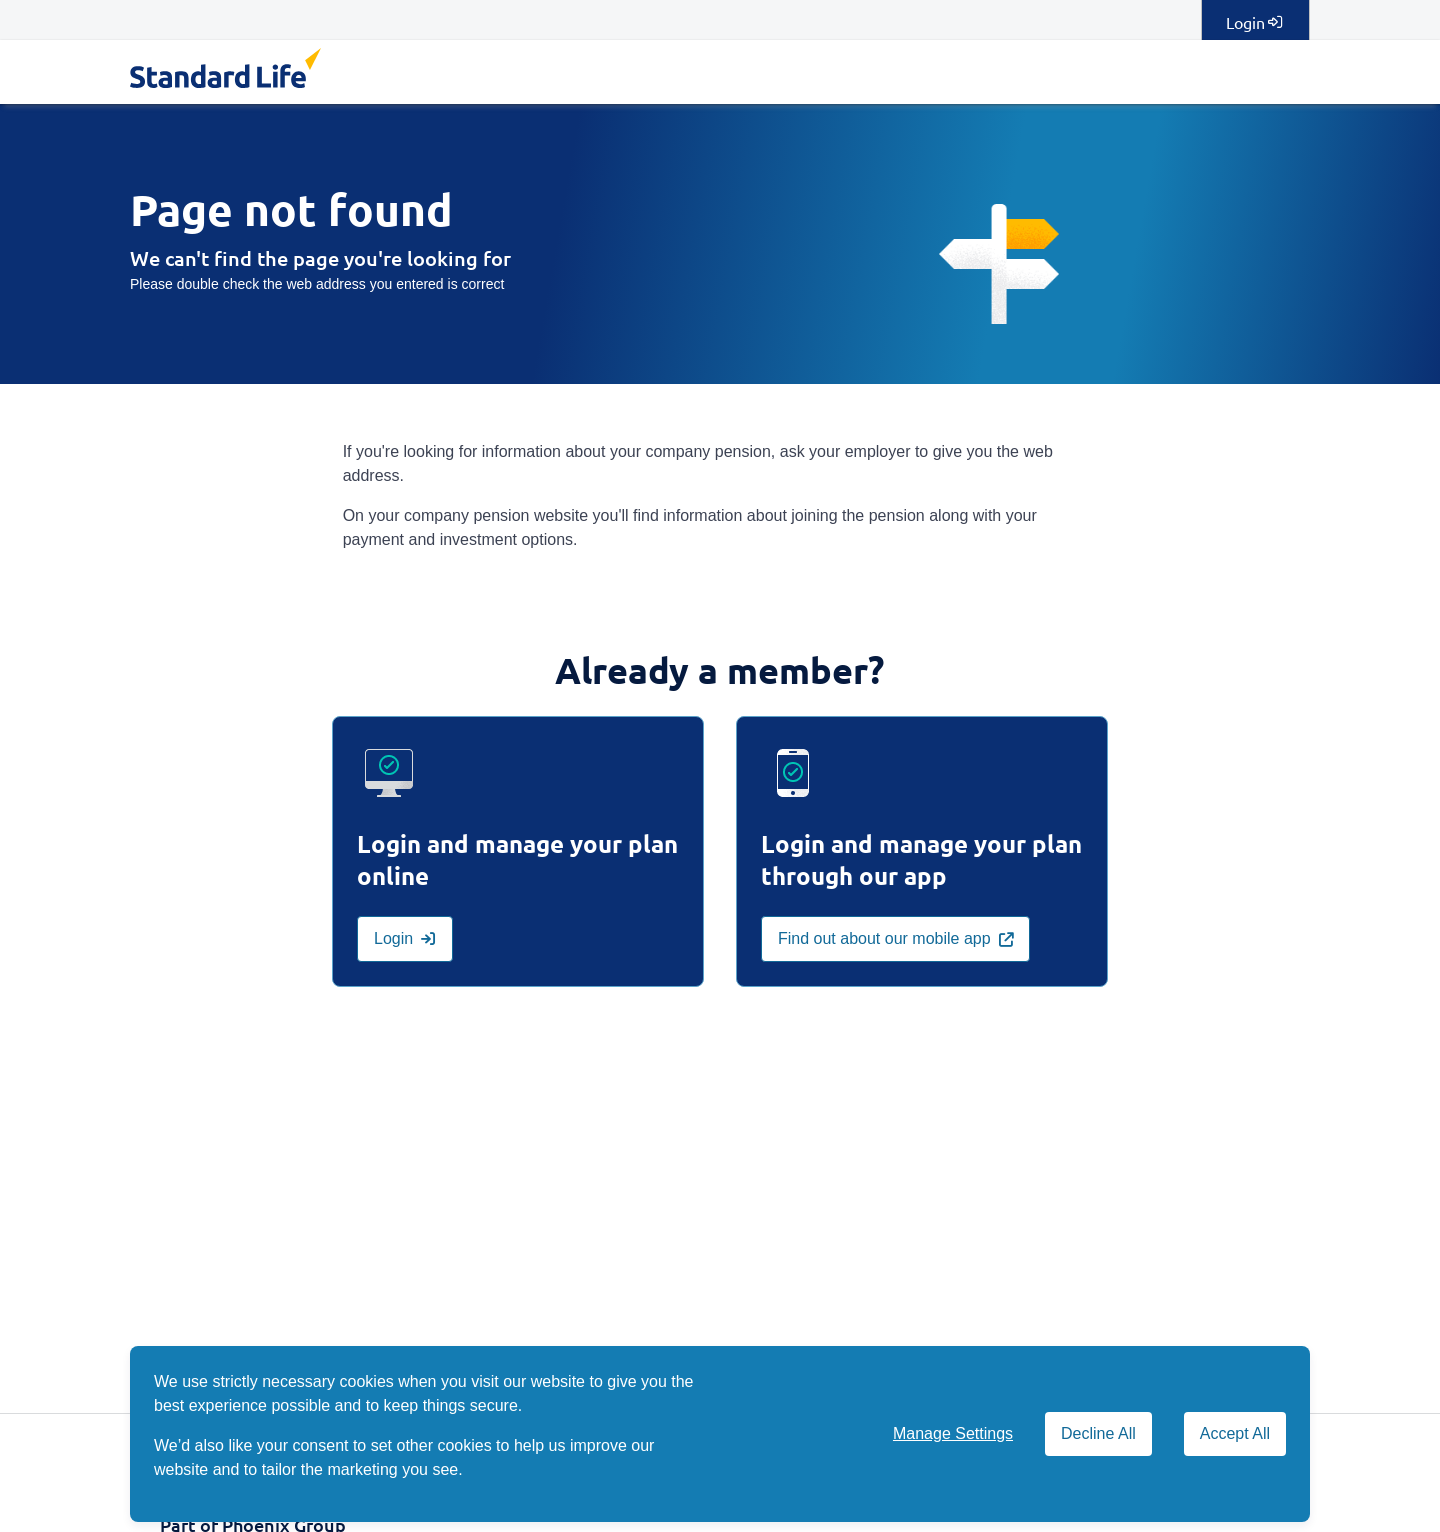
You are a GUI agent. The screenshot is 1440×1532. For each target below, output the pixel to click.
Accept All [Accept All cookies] (1235, 1433)
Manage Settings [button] (953, 1433)
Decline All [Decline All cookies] (1098, 1433)
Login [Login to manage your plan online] (1254, 22)
